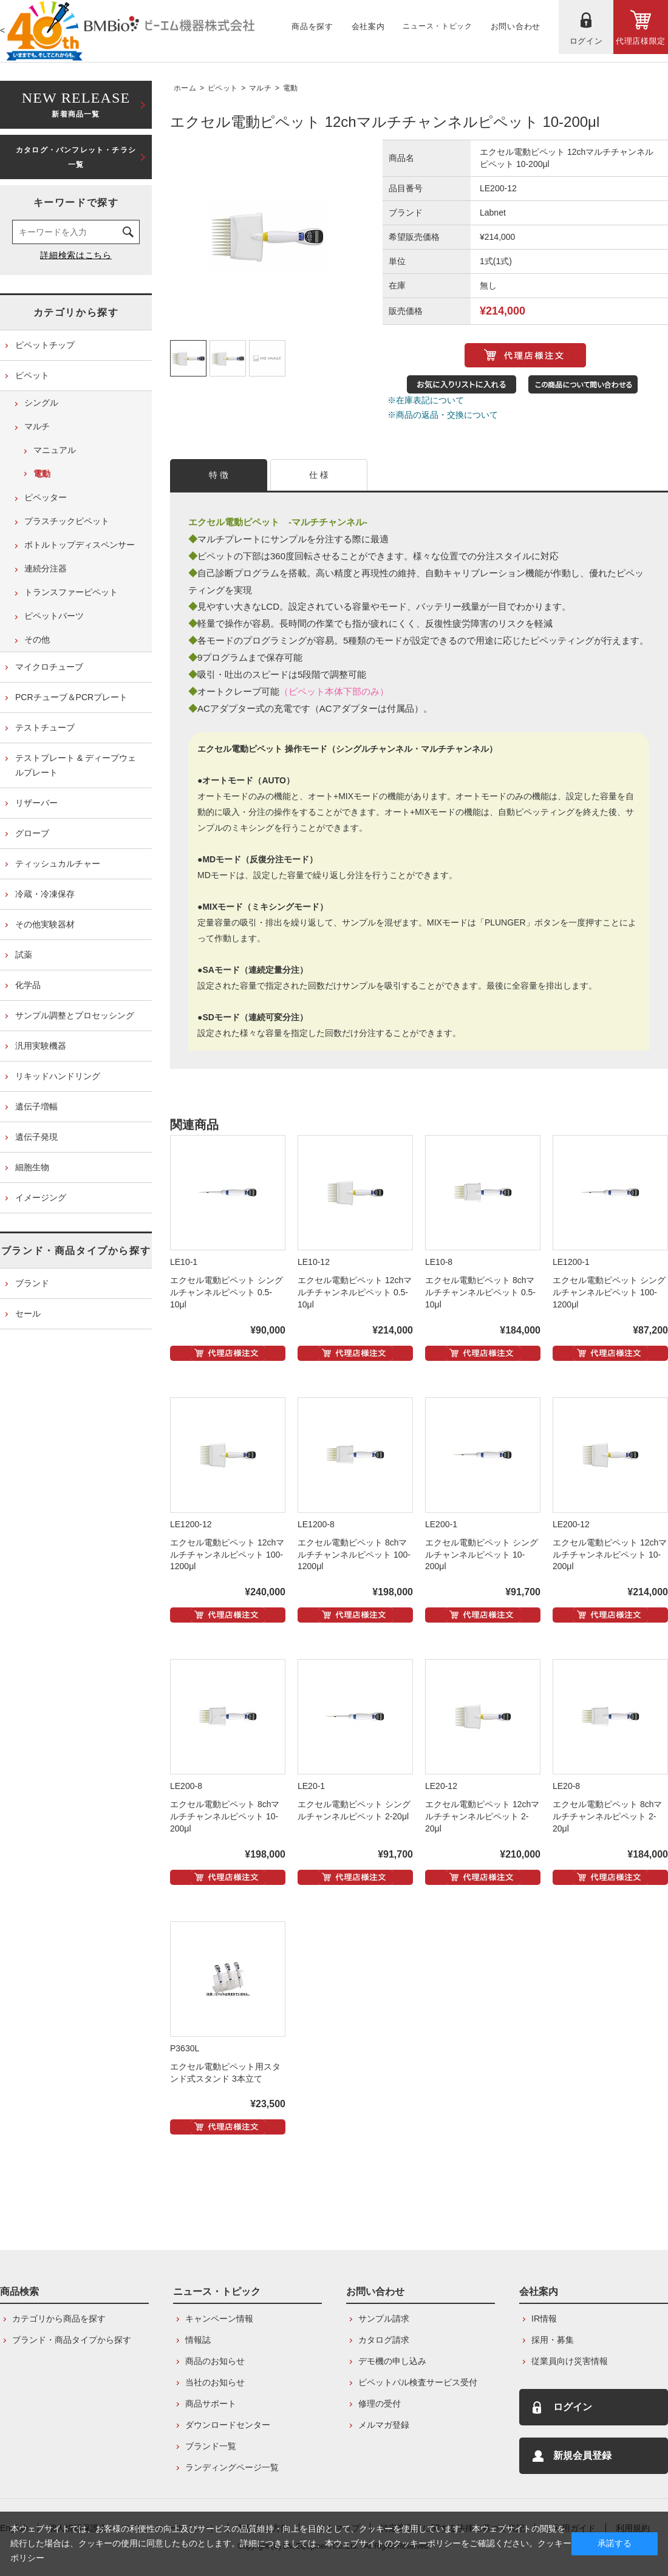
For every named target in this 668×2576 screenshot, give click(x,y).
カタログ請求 (383, 2340)
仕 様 (319, 475)
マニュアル (54, 450)
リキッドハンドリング (57, 1076)
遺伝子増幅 (36, 1106)
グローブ (32, 833)
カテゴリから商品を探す (59, 2318)
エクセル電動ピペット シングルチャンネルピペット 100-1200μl (609, 1292)
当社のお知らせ (215, 2382)
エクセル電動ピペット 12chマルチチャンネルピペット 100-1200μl (227, 1555)
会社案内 (538, 2291)
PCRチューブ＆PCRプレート (71, 697)
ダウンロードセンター (227, 2425)
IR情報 (544, 2318)
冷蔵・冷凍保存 (45, 894)
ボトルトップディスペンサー (79, 545)
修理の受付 (379, 2403)
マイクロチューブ (49, 667)
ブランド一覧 (210, 2446)
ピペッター (45, 497)
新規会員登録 (582, 2455)
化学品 (28, 985)
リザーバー (36, 803)
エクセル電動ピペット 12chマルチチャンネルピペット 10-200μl (610, 1555)
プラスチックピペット (66, 521)
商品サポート (210, 2403)
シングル (41, 402)
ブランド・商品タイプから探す (76, 1250)
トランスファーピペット (71, 592)
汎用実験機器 (40, 1046)
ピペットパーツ (54, 616)
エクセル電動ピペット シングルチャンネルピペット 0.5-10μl (226, 1292)
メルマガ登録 (383, 2425)
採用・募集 (552, 2340)
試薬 (23, 954)
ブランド (32, 1283)
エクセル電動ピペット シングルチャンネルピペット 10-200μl (481, 1555)
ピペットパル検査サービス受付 (417, 2382)
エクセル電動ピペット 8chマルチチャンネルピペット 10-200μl (224, 1816)
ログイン (572, 2407)
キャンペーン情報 (219, 2318)
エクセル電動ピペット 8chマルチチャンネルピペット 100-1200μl (354, 1555)
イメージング (40, 1197)
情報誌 (198, 2340)
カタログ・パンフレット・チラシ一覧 (76, 157)
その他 (37, 639)
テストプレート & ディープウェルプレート (75, 765)
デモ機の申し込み (392, 2361)
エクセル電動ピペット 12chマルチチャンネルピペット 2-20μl (482, 1816)
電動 (290, 88)
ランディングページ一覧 (232, 2467)
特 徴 (219, 475)
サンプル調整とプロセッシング (74, 1015)
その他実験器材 (45, 924)
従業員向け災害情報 (569, 2361)
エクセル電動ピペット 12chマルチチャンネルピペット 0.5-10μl (355, 1292)
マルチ (260, 88)
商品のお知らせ (215, 2361)
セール (28, 1313)
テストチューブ (45, 727)
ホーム (185, 88)
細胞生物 (32, 1167)
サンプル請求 (383, 2318)
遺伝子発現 (36, 1137)
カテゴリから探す (76, 312)
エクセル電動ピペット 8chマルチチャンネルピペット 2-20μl (607, 1816)
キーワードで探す (76, 202)
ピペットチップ (45, 345)
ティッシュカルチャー (57, 863)
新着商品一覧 (76, 103)
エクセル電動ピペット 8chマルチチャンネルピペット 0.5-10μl (480, 1292)
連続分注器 (45, 568)
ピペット (222, 88)
